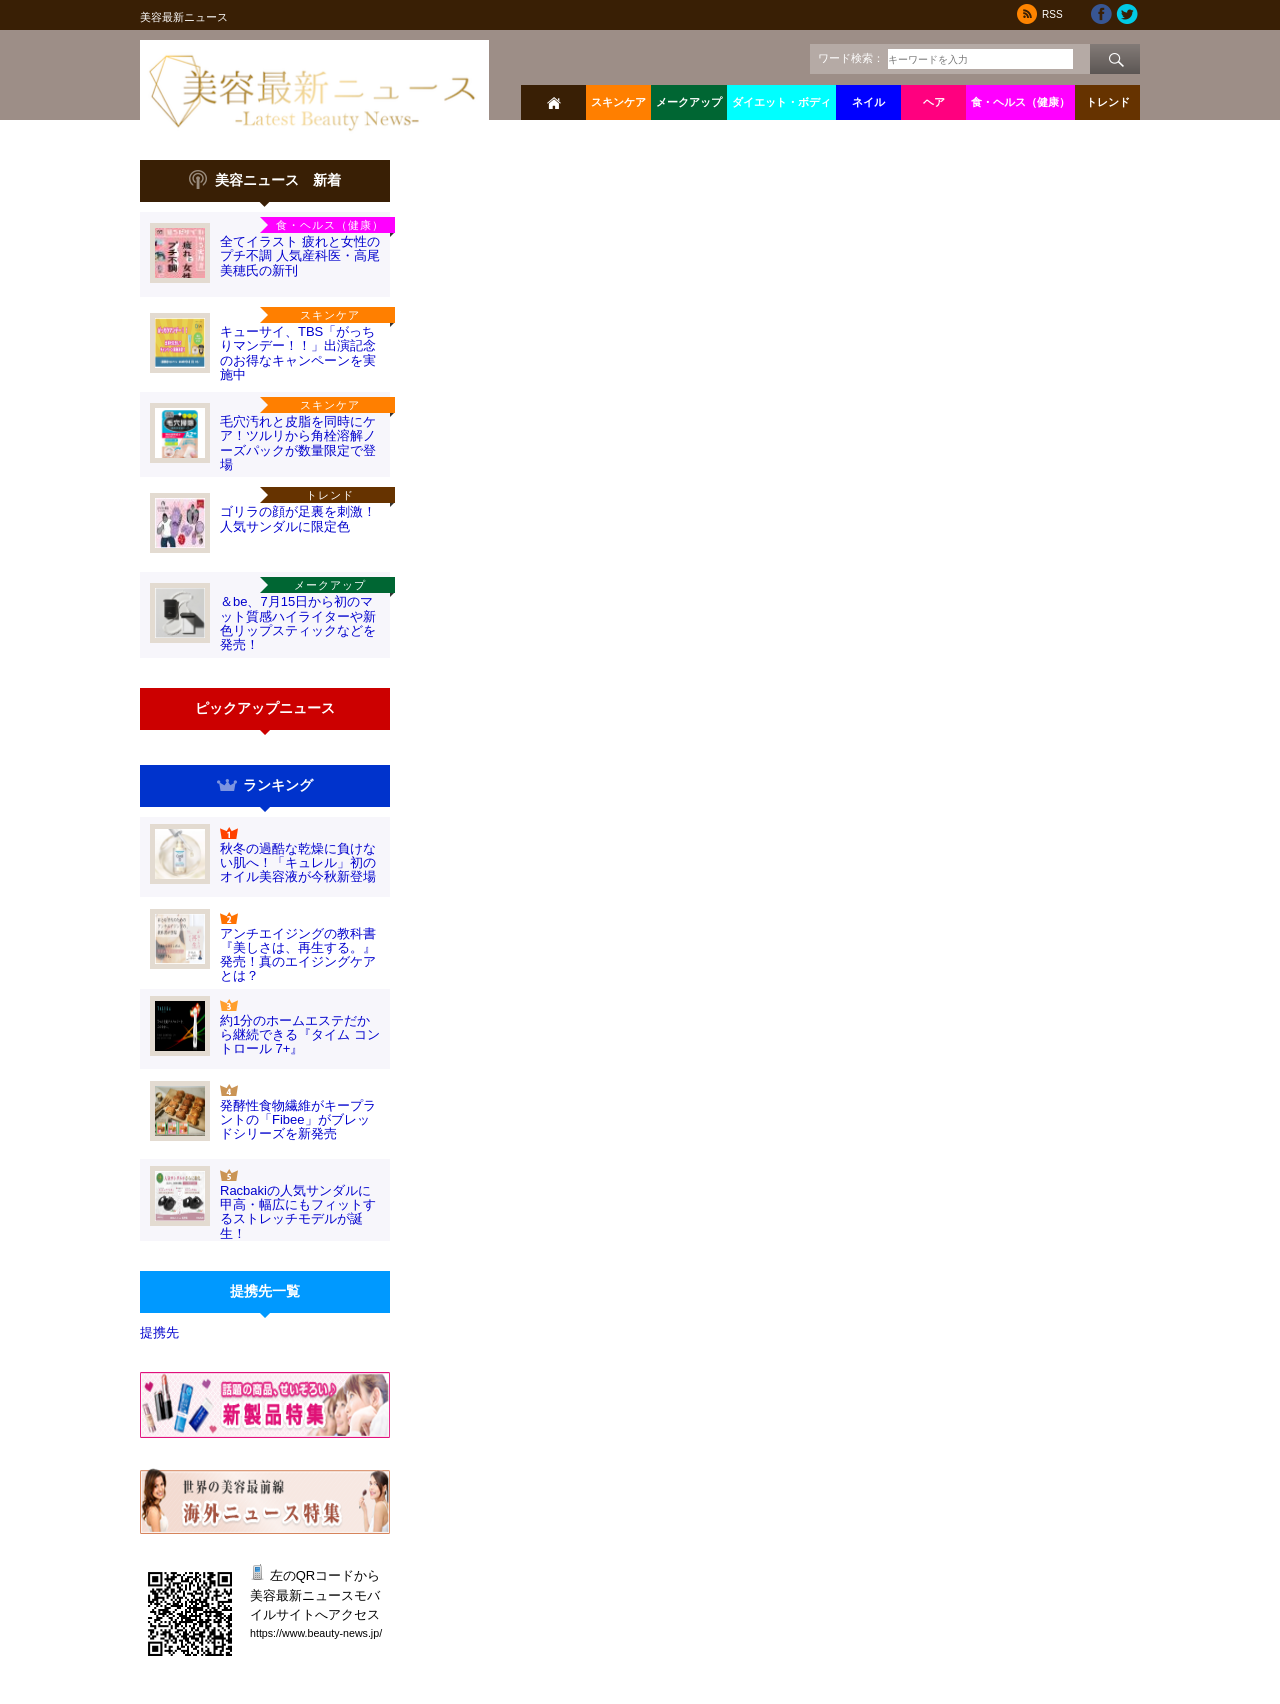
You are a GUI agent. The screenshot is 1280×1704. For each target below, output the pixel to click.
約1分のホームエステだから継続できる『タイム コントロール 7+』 (300, 1035)
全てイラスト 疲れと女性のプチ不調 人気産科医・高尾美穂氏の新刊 (300, 256)
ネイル (868, 102)
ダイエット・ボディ (781, 102)
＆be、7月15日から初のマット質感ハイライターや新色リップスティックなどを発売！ (298, 623)
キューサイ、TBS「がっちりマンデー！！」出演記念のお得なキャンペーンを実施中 (298, 353)
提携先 (159, 1332)
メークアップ (689, 102)
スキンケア (618, 102)
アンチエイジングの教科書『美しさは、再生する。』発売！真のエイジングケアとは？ (298, 955)
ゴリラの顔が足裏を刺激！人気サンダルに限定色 (298, 518)
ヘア (934, 102)
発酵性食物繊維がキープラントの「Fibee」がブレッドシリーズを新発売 (298, 1120)
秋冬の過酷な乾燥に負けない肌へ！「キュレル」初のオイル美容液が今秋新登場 (298, 863)
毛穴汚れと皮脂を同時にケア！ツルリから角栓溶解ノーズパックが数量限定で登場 (298, 443)
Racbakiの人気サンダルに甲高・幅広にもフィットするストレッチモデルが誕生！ (298, 1212)
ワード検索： (851, 58)
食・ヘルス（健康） (1020, 102)
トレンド (1108, 102)
